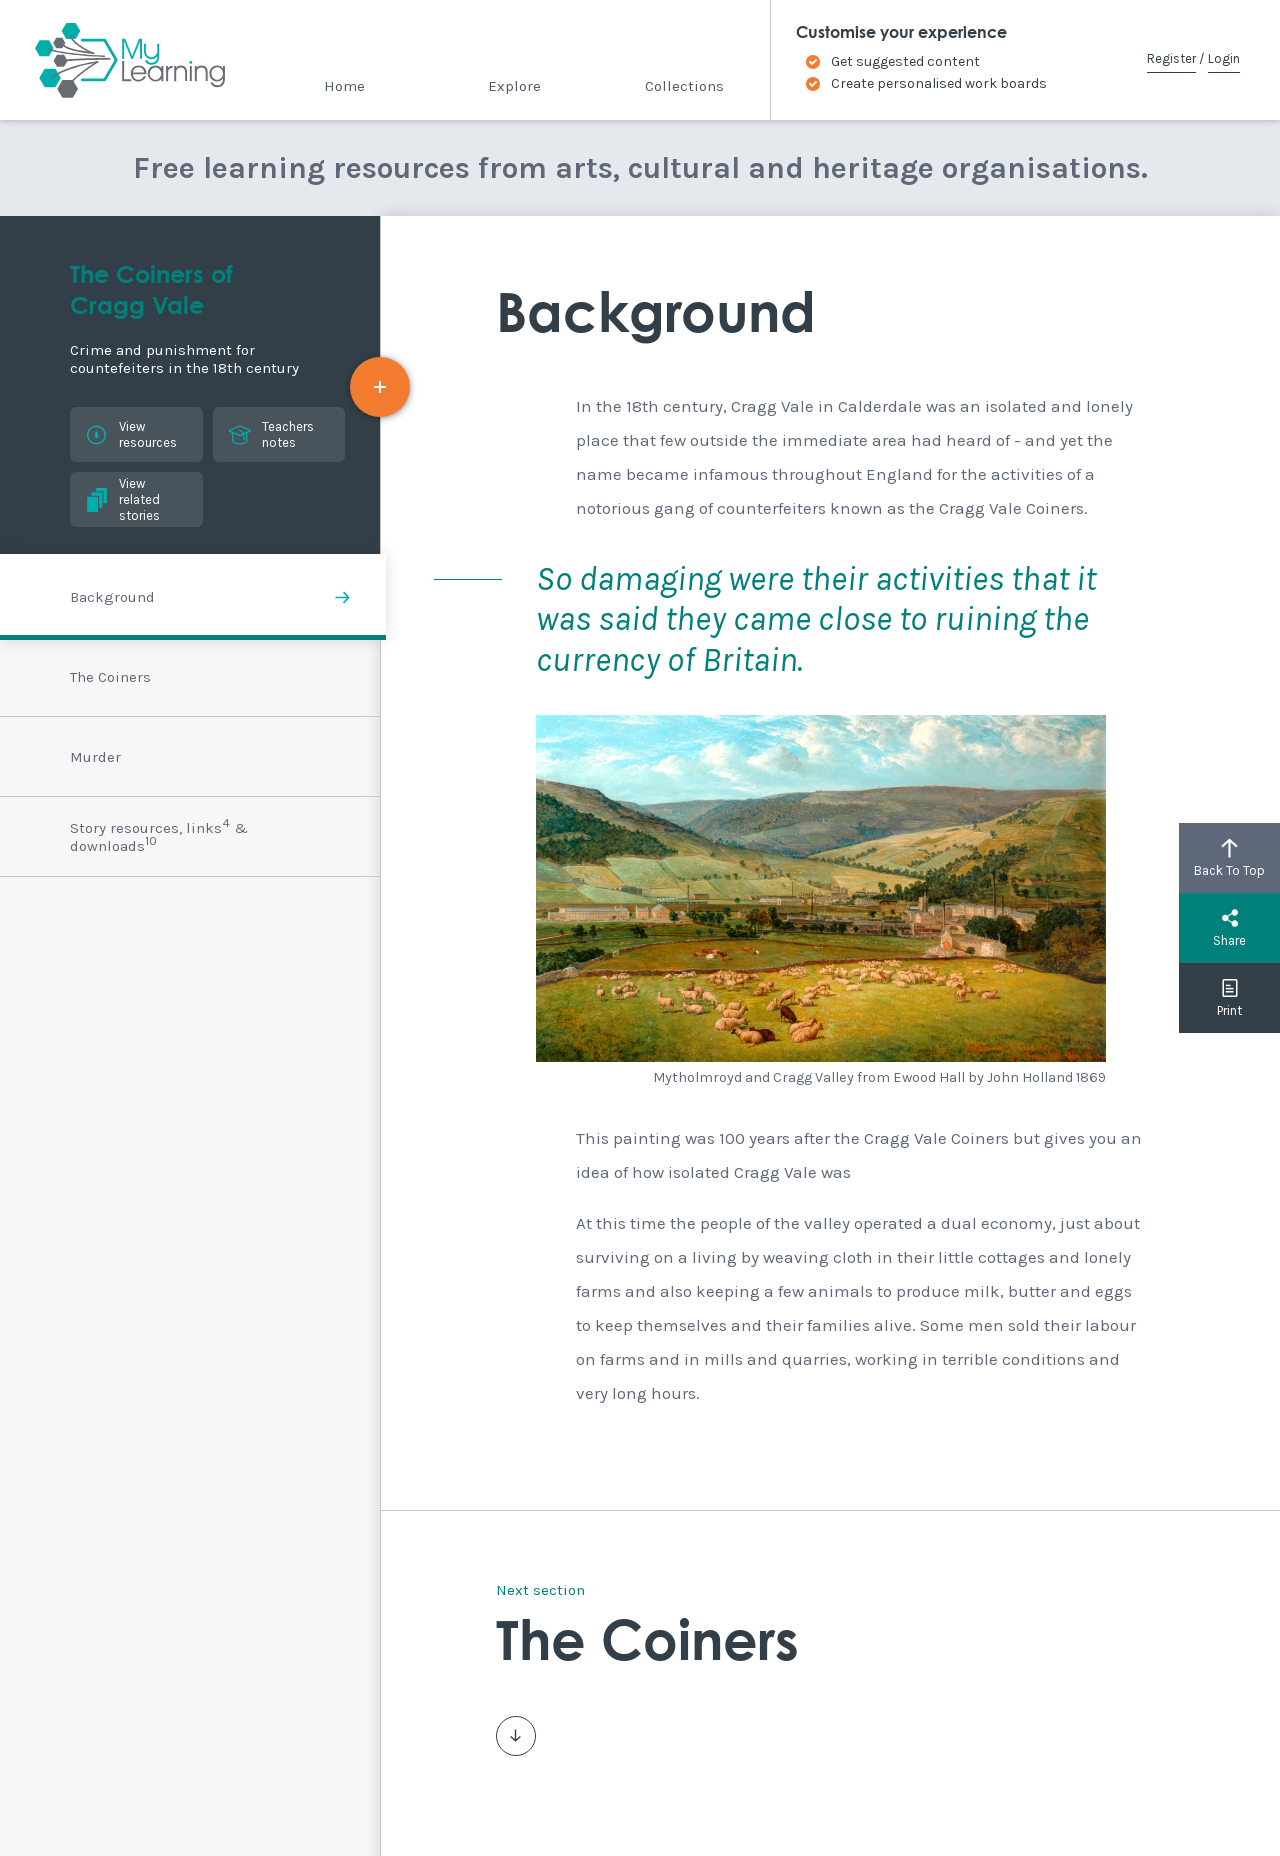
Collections (684, 86)
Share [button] (1229, 928)
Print (1229, 998)
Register (1171, 58)
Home (344, 86)
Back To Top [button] (1229, 858)
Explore (514, 86)
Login (1224, 58)
